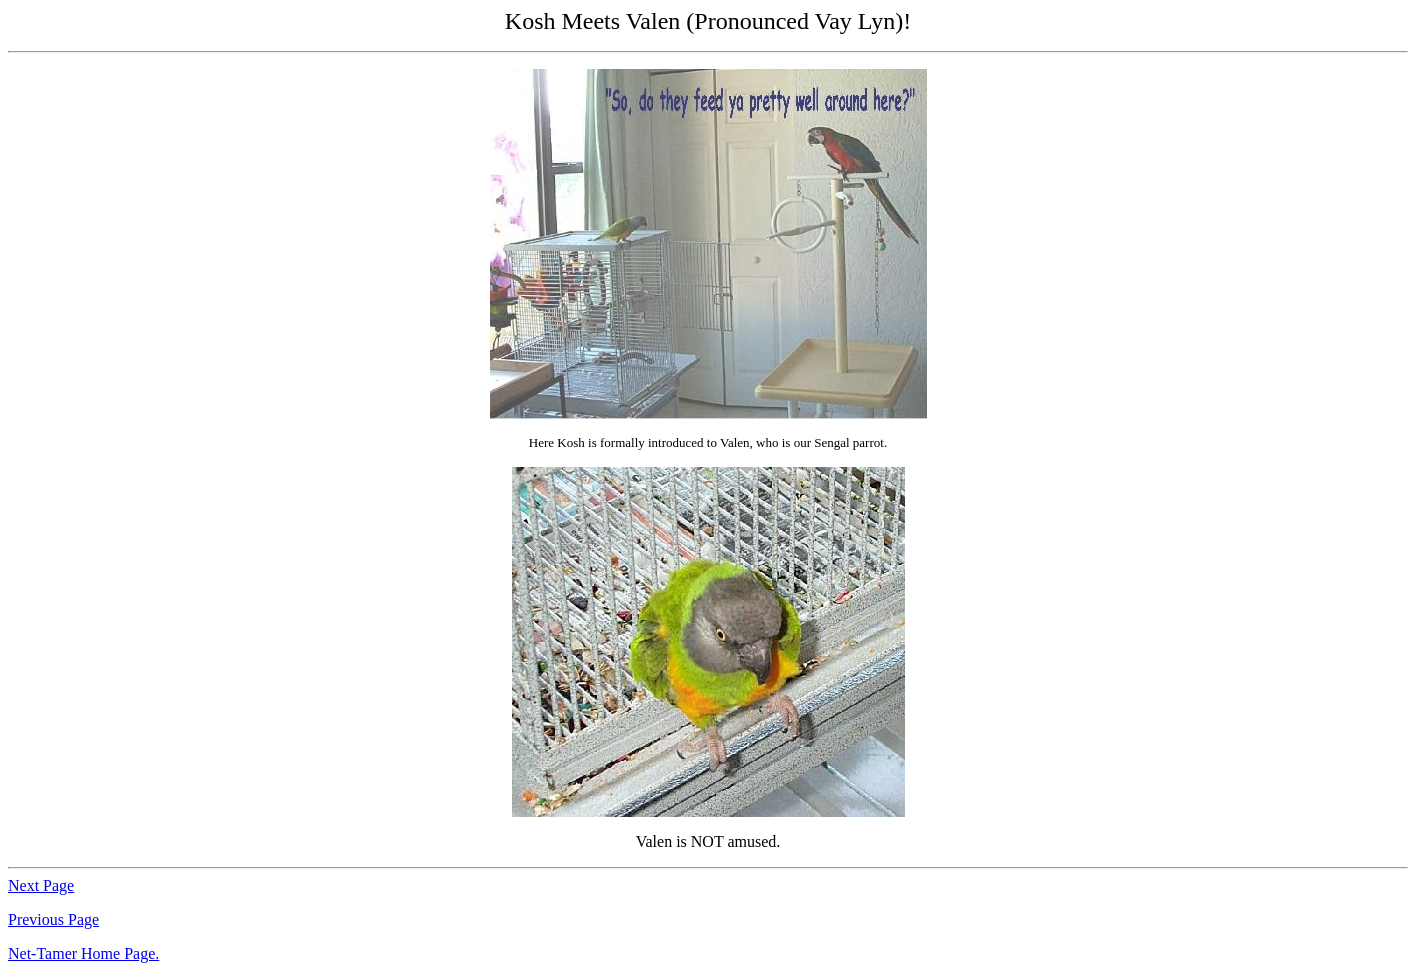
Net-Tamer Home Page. (83, 953)
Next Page (41, 885)
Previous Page (53, 919)
